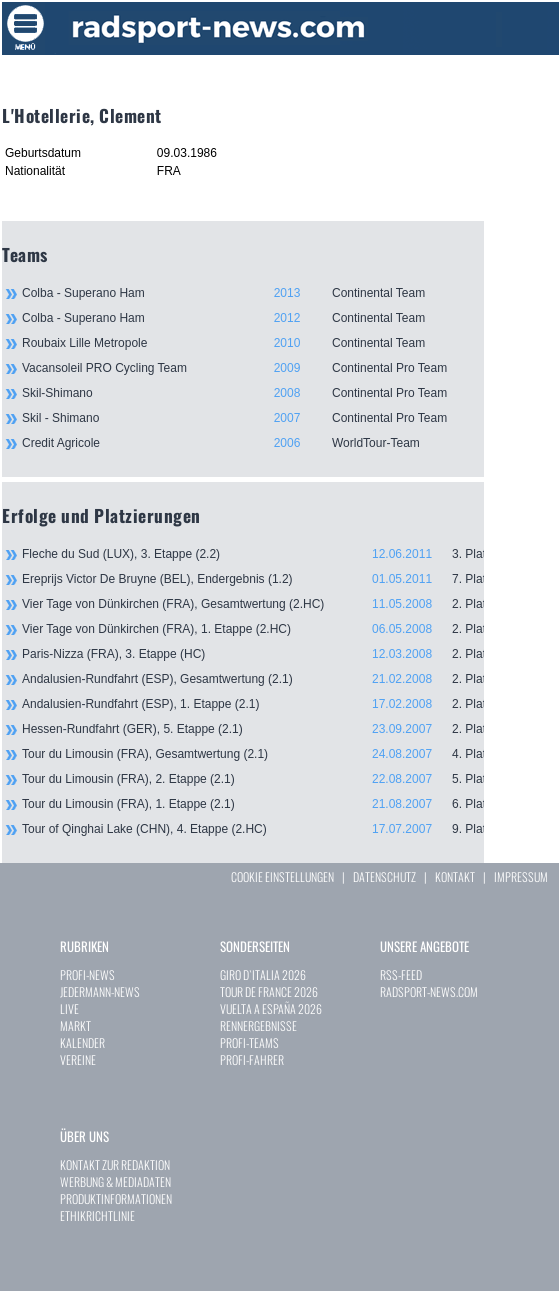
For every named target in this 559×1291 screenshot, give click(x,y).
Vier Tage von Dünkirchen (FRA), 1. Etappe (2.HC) (253, 629)
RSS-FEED (401, 974)
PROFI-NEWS (87, 974)
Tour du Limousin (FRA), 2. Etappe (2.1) (253, 779)
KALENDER (82, 1042)
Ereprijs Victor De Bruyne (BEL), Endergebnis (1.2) (253, 579)
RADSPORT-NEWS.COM (429, 991)
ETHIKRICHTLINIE (97, 1215)
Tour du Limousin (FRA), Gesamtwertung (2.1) (253, 754)
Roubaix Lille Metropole (253, 343)
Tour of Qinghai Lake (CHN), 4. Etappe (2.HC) (253, 829)
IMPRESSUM (521, 876)
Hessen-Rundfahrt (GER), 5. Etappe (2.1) (253, 729)
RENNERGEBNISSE (258, 1025)
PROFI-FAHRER (252, 1059)
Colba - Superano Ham (253, 293)
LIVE (69, 1008)
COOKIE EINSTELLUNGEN (282, 876)
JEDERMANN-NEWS (100, 991)
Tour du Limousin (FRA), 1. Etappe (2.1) (253, 804)
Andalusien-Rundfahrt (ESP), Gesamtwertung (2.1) (253, 679)
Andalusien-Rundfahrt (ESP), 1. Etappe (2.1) (253, 704)
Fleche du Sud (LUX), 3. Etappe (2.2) (253, 554)
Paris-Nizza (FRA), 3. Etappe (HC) (253, 654)
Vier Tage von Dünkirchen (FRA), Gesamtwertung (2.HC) (253, 604)
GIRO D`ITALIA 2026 (263, 974)
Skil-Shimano (253, 393)
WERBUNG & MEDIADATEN (115, 1181)
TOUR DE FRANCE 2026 (269, 991)
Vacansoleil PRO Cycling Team (253, 368)
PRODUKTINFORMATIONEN (116, 1198)
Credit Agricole (253, 443)
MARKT (75, 1025)
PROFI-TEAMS (249, 1042)
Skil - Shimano (253, 418)
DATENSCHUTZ (384, 876)
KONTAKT (455, 876)
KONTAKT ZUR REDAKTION (115, 1164)
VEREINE (78, 1059)
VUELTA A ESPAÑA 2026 (271, 1008)
